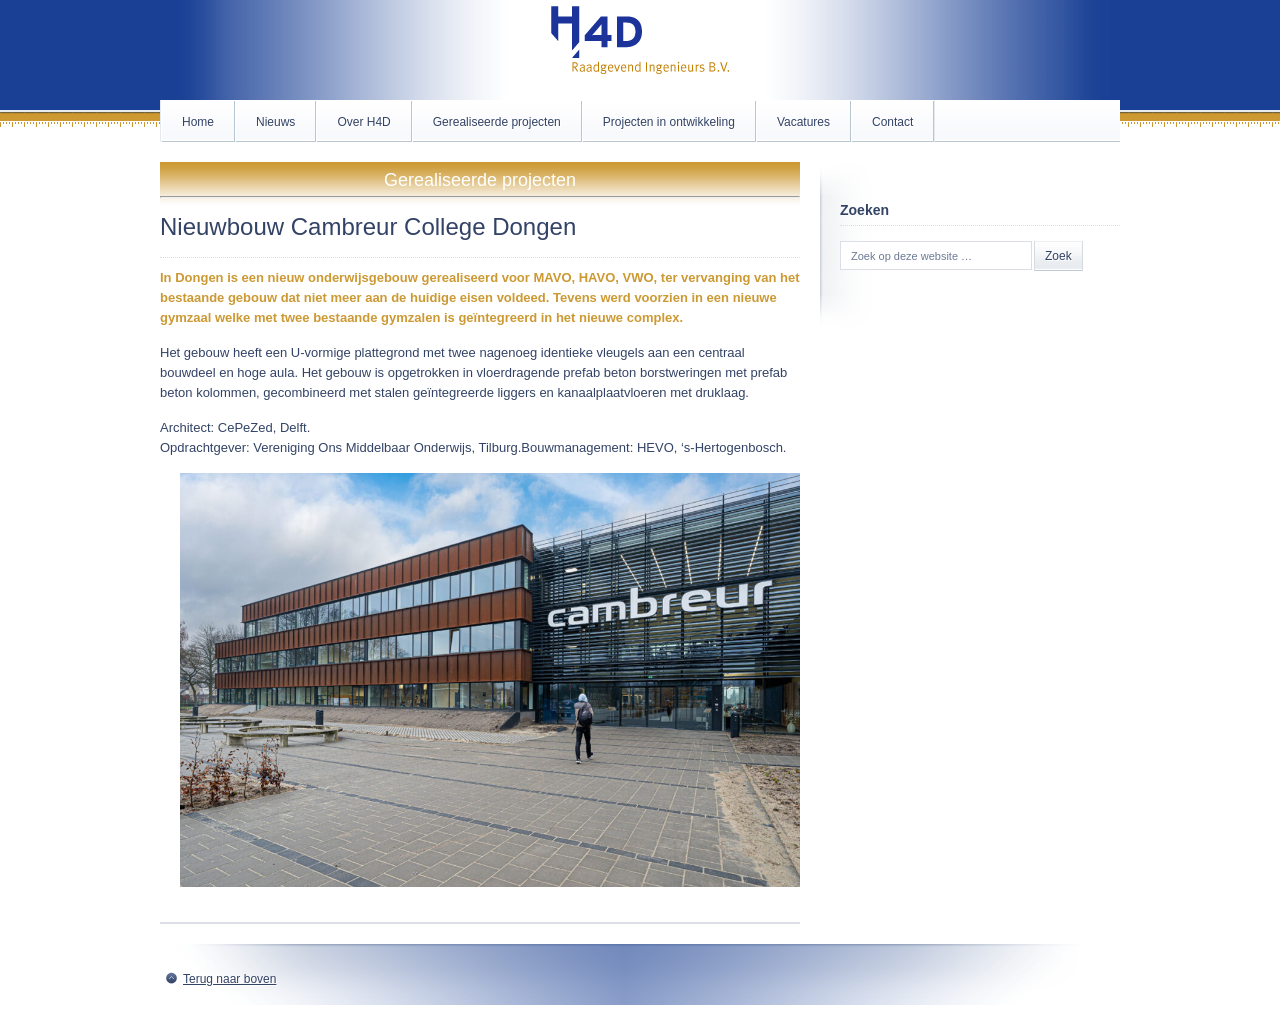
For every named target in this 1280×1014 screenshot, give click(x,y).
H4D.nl (640, 50)
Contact (892, 122)
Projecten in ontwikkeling (669, 122)
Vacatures (803, 122)
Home (198, 122)
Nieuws (275, 122)
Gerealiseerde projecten (497, 122)
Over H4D (363, 122)
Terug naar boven (229, 979)
